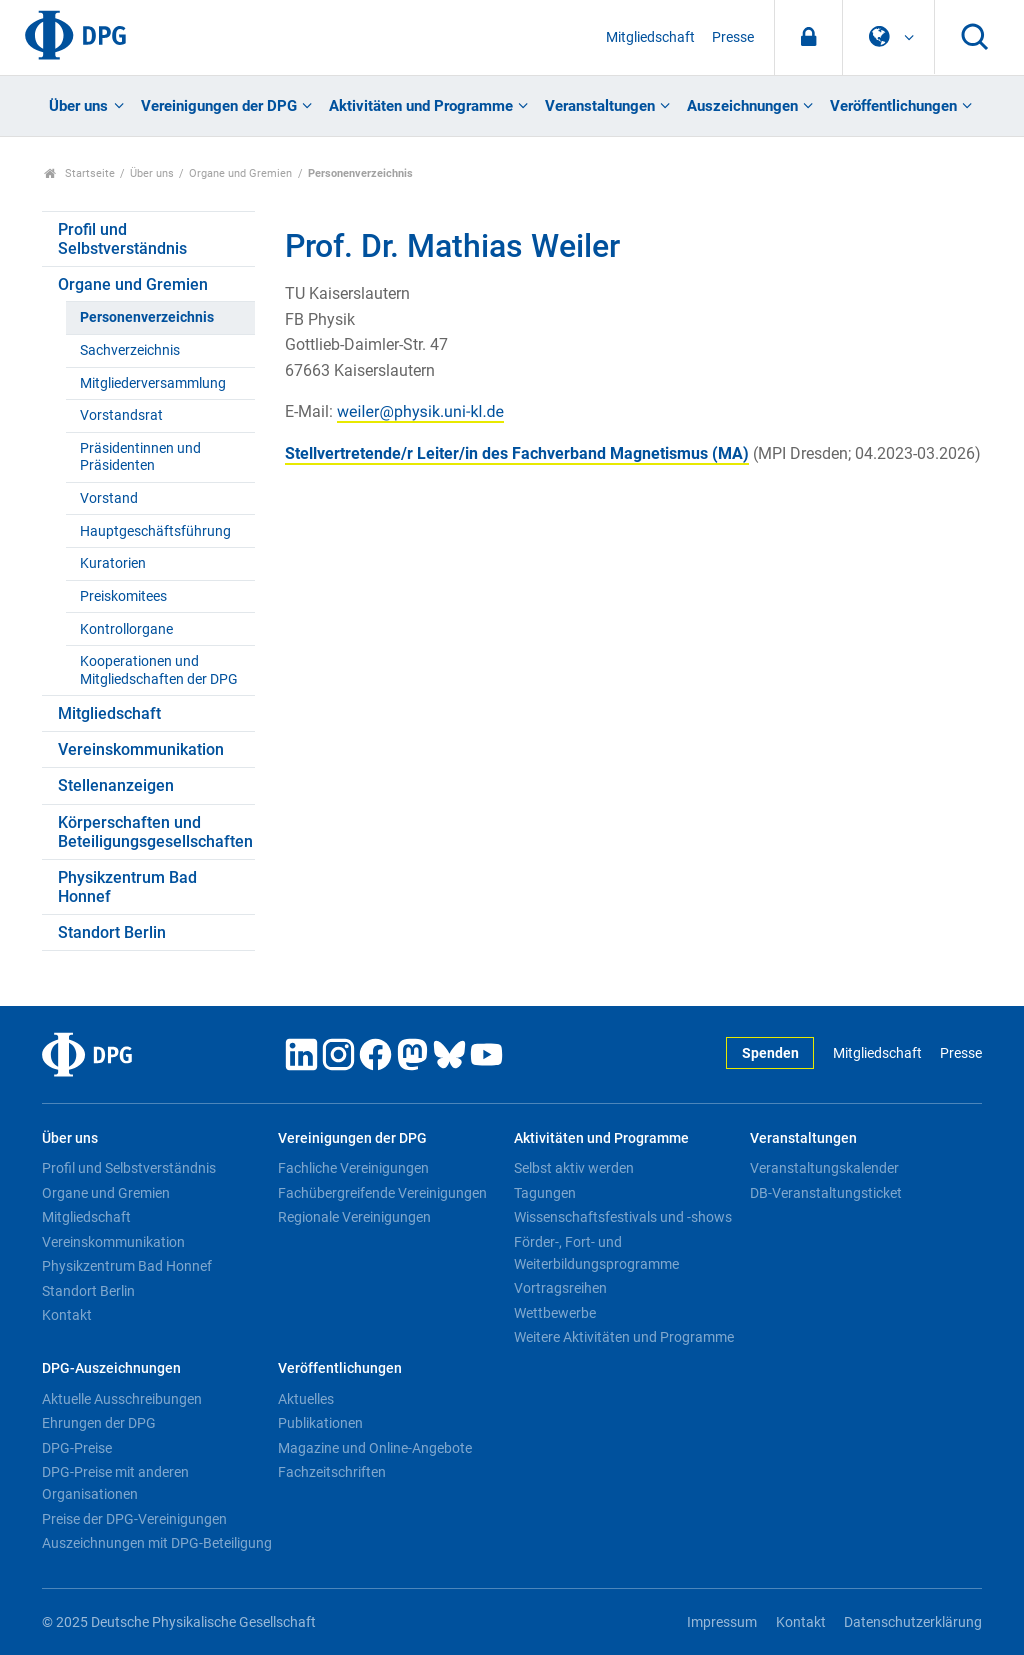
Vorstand (109, 498)
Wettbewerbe (555, 1313)
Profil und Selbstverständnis (122, 239)
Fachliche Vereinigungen (353, 1168)
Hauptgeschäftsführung (155, 531)
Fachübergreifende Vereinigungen (382, 1193)
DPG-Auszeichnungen (111, 1368)
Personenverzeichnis (147, 317)
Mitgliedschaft (650, 37)
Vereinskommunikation (141, 749)
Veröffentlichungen (893, 106)
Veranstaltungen (600, 106)
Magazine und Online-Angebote (375, 1448)
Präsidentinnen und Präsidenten (140, 457)
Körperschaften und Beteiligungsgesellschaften (155, 832)
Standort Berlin (112, 932)
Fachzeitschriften (332, 1472)
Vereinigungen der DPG (219, 106)
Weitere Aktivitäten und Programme (624, 1337)
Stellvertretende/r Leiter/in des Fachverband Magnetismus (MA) (517, 453)
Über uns (78, 106)
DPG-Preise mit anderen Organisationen (115, 1483)
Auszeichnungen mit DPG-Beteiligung (157, 1543)
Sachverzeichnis (130, 350)
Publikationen (320, 1423)
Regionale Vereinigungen (354, 1217)
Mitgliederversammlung (153, 383)
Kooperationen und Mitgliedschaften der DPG (159, 670)
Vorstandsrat (121, 415)
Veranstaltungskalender (824, 1168)
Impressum (722, 1622)
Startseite (79, 173)
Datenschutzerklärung (913, 1622)
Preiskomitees (123, 596)
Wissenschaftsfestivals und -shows (623, 1217)
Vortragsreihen (560, 1288)
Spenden (770, 1053)
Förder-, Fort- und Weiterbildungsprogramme (596, 1253)
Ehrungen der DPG (99, 1423)
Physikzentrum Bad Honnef (127, 887)
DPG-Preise (77, 1448)
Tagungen (545, 1193)
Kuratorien (113, 563)
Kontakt (67, 1315)
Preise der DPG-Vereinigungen (134, 1519)
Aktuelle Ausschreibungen (122, 1399)
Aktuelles (306, 1399)
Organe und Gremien (240, 173)
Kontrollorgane (126, 629)
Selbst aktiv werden (574, 1168)
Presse (733, 37)
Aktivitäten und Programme (421, 106)
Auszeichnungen (742, 106)
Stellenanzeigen (116, 785)
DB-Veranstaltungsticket (826, 1193)
